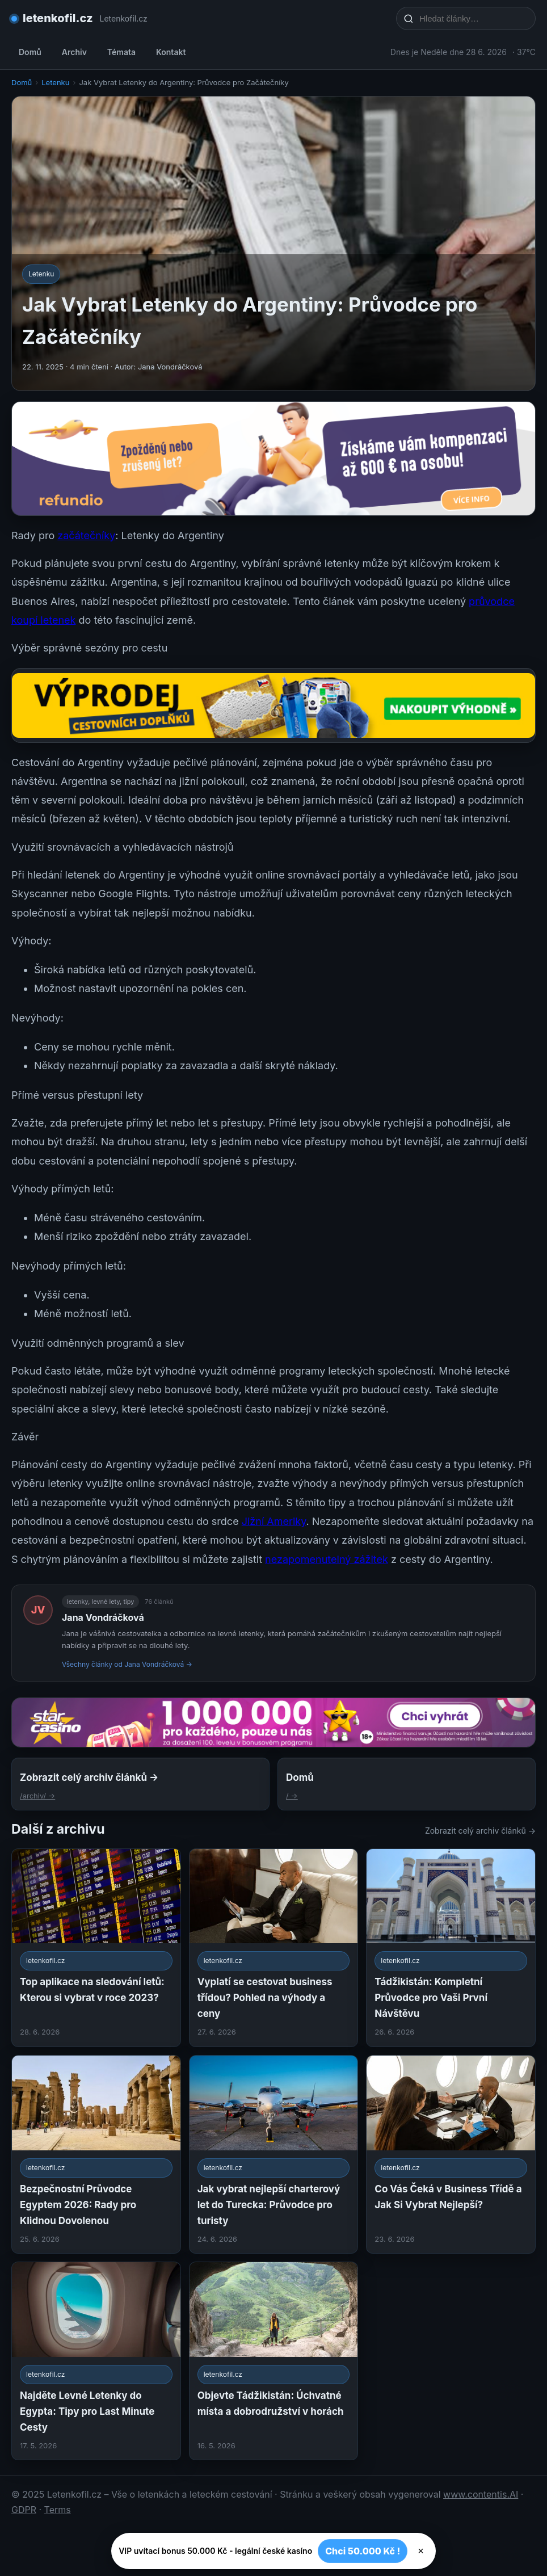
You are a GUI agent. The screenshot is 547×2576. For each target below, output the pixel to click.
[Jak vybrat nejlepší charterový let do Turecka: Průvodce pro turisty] (274, 2154)
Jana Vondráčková (103, 1617)
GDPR (23, 2509)
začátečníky (86, 535)
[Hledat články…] (473, 18)
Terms (57, 2509)
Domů (30, 52)
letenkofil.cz (58, 18)
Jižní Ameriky (274, 1521)
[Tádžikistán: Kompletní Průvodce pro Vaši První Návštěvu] (451, 1947)
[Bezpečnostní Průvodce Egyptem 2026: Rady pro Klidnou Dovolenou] (96, 2154)
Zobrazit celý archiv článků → (480, 1830)
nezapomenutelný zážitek (326, 1559)
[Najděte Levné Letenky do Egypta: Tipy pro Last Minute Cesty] (96, 2361)
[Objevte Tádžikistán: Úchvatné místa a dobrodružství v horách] (274, 2361)
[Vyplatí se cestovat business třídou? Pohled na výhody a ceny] (274, 1947)
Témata (121, 52)
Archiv (74, 52)
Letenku (55, 82)
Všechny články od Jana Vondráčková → (127, 1664)
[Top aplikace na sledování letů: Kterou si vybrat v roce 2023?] (96, 1947)
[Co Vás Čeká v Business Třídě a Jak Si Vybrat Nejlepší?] (451, 2154)
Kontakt (171, 52)
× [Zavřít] (421, 2551)
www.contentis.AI (480, 2494)
